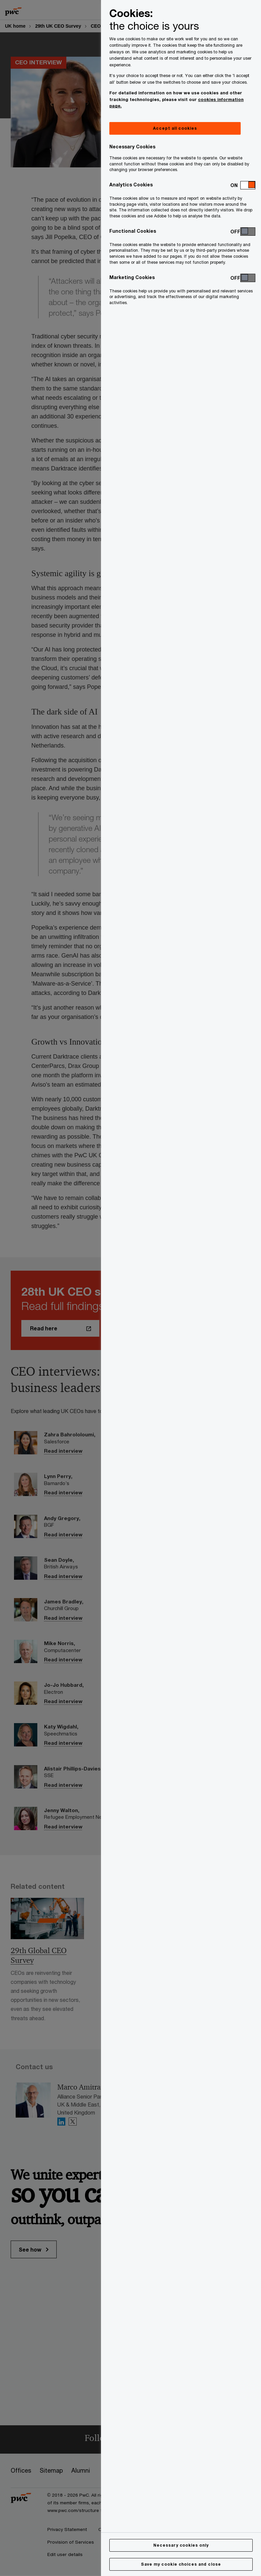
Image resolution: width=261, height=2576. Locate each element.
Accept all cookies (175, 128)
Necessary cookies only (181, 2545)
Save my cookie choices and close (181, 2564)
